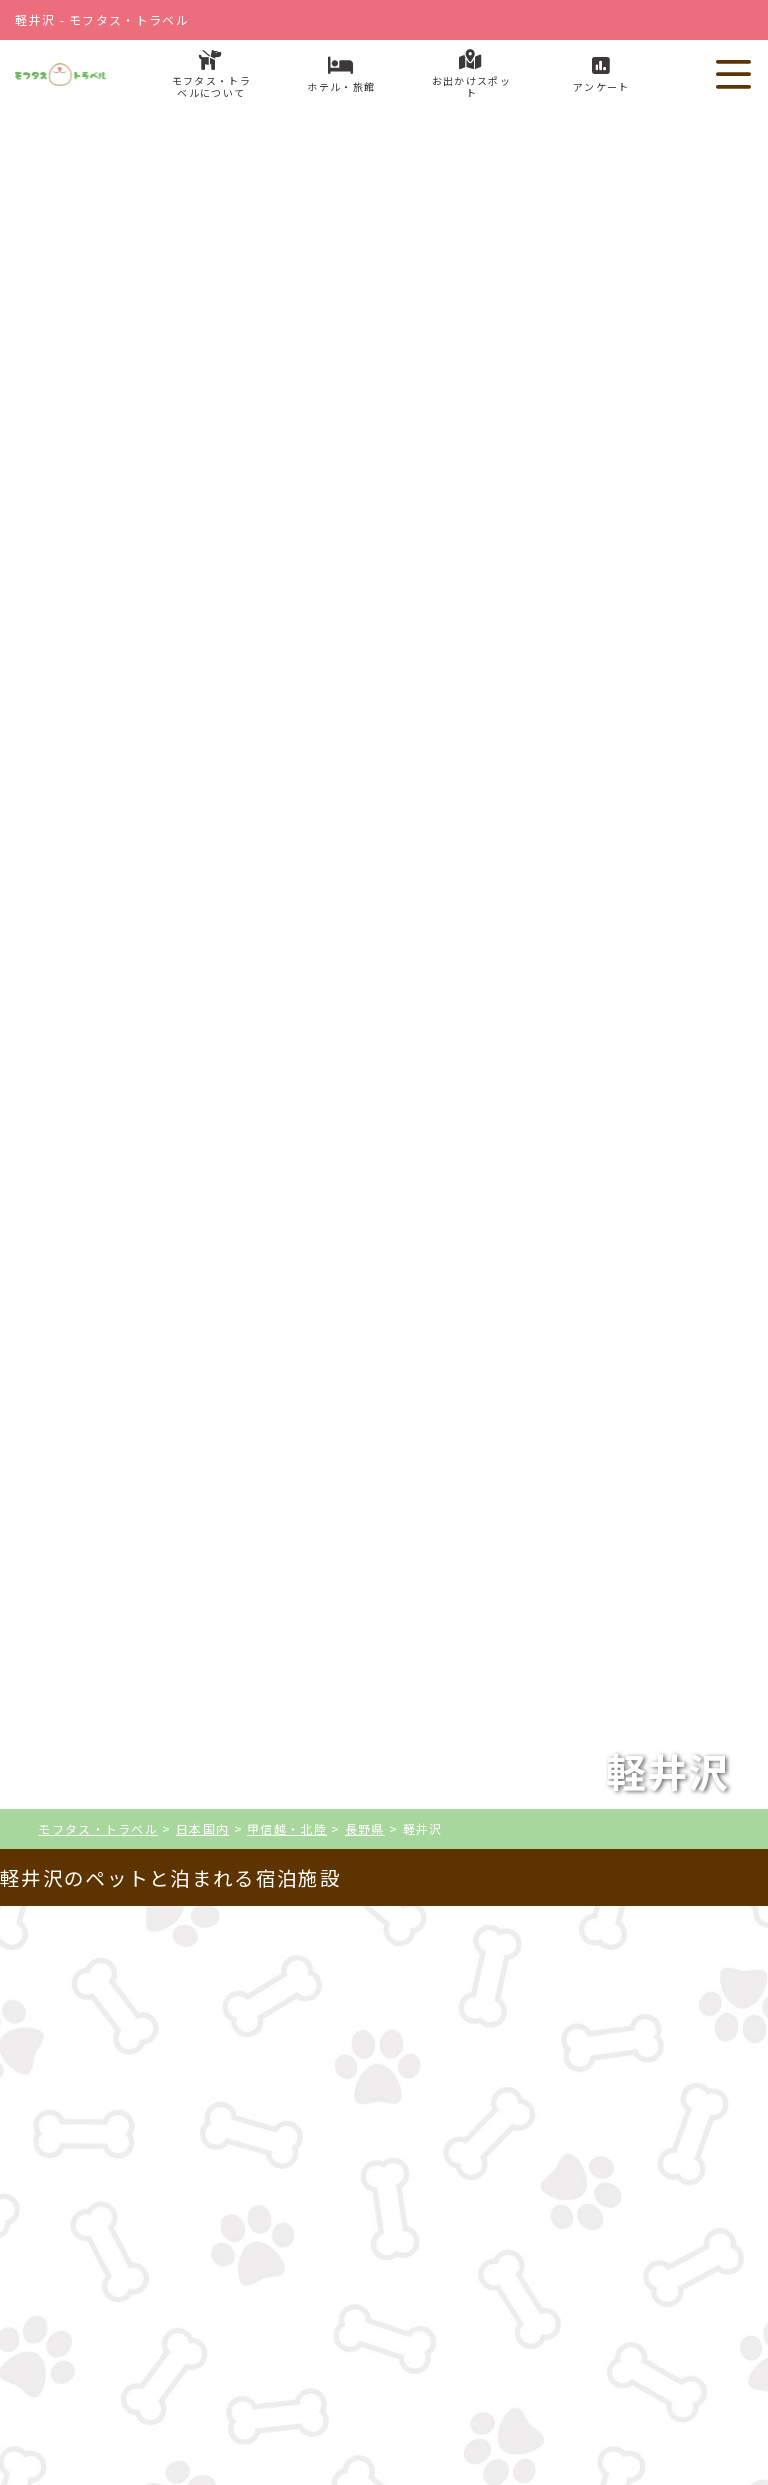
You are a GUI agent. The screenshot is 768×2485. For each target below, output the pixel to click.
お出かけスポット (528, 2327)
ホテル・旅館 (240, 2327)
